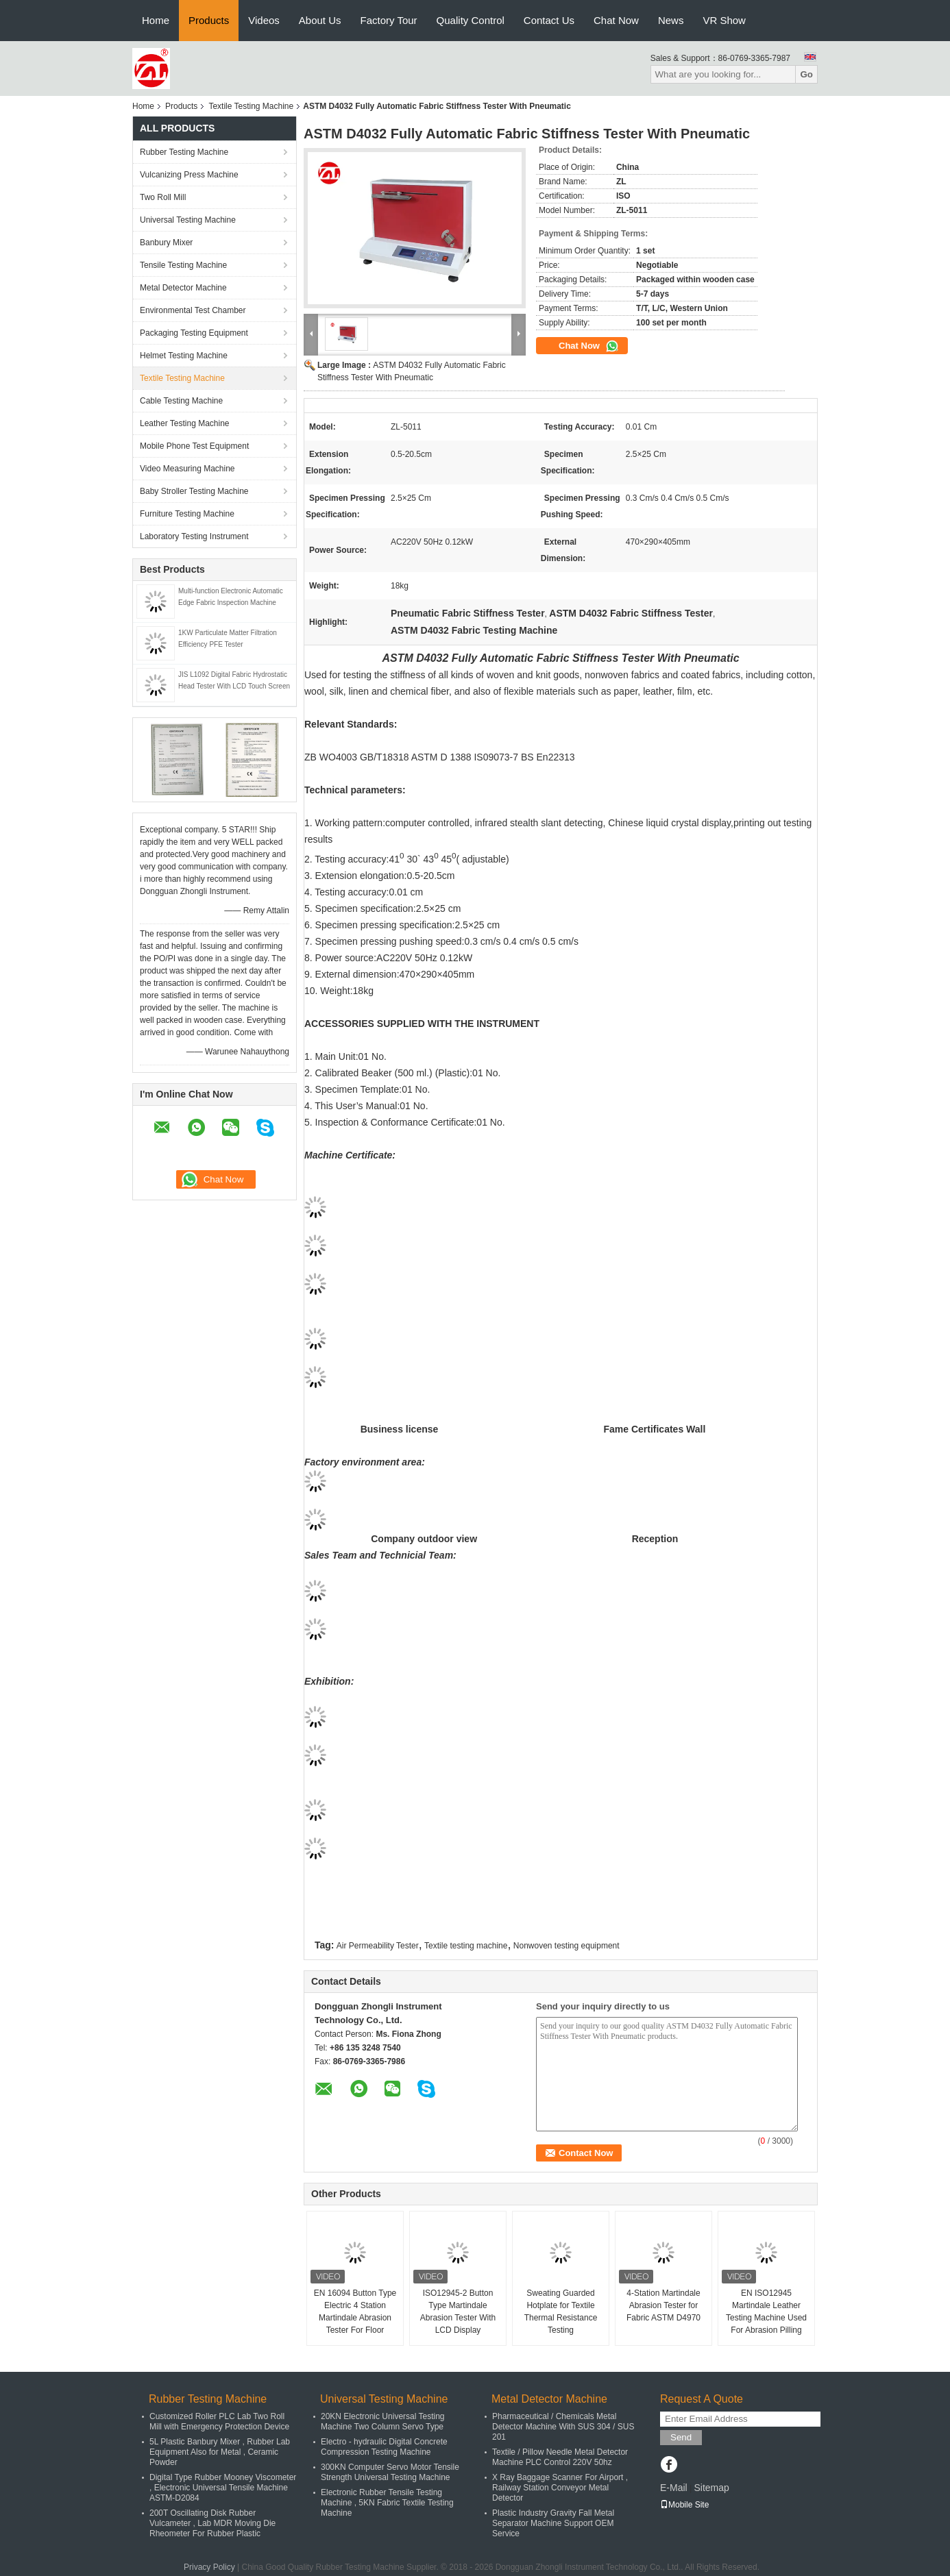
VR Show (724, 20)
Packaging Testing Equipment (194, 333)
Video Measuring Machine (187, 468)
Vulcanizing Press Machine (189, 174)
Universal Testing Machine (188, 220)
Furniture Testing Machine (187, 514)
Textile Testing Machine (250, 106)
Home (155, 20)
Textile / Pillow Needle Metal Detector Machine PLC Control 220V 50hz (560, 2457)
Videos (264, 20)
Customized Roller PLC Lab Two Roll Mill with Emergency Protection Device (219, 2421)
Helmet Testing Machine (184, 355)
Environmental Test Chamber (193, 310)
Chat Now (616, 20)
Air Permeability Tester (378, 1945)
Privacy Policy (209, 2567)
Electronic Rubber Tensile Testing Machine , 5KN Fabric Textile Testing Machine (387, 2503)
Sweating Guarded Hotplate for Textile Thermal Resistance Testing (561, 2311)
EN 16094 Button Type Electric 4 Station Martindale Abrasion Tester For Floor (355, 2311)
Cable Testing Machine (181, 401)
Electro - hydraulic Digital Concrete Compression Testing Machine (384, 2447)
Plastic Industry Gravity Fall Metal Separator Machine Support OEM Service (553, 2523)
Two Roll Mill (163, 197)
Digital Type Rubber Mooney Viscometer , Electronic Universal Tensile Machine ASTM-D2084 (222, 2488)
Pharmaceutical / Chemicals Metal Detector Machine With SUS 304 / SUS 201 (563, 2427)
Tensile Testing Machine (183, 265)
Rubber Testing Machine (184, 152)
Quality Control (470, 20)
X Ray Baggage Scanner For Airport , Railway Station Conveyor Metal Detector (560, 2488)
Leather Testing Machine (185, 423)
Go (806, 74)
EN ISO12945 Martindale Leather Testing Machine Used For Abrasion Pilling (766, 2311)
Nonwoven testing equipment (566, 1945)
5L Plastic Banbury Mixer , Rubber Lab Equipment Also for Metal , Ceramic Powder (219, 2452)
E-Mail (673, 2487)
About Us (320, 20)
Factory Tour (389, 20)
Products (208, 20)
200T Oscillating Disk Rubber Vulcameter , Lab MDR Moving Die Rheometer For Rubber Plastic (212, 2523)
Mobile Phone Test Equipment (194, 446)
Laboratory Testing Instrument (194, 536)
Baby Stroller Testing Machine (194, 491)
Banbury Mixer (166, 242)
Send (681, 2437)
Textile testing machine (465, 1945)
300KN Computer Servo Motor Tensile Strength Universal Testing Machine (390, 2472)
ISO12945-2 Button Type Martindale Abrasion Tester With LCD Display (458, 2311)
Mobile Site (684, 2505)
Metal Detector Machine (183, 288)
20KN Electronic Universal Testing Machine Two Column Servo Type (383, 2421)
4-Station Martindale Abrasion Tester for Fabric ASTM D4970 (663, 2305)
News (671, 20)
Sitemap (711, 2487)
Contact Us (549, 20)
